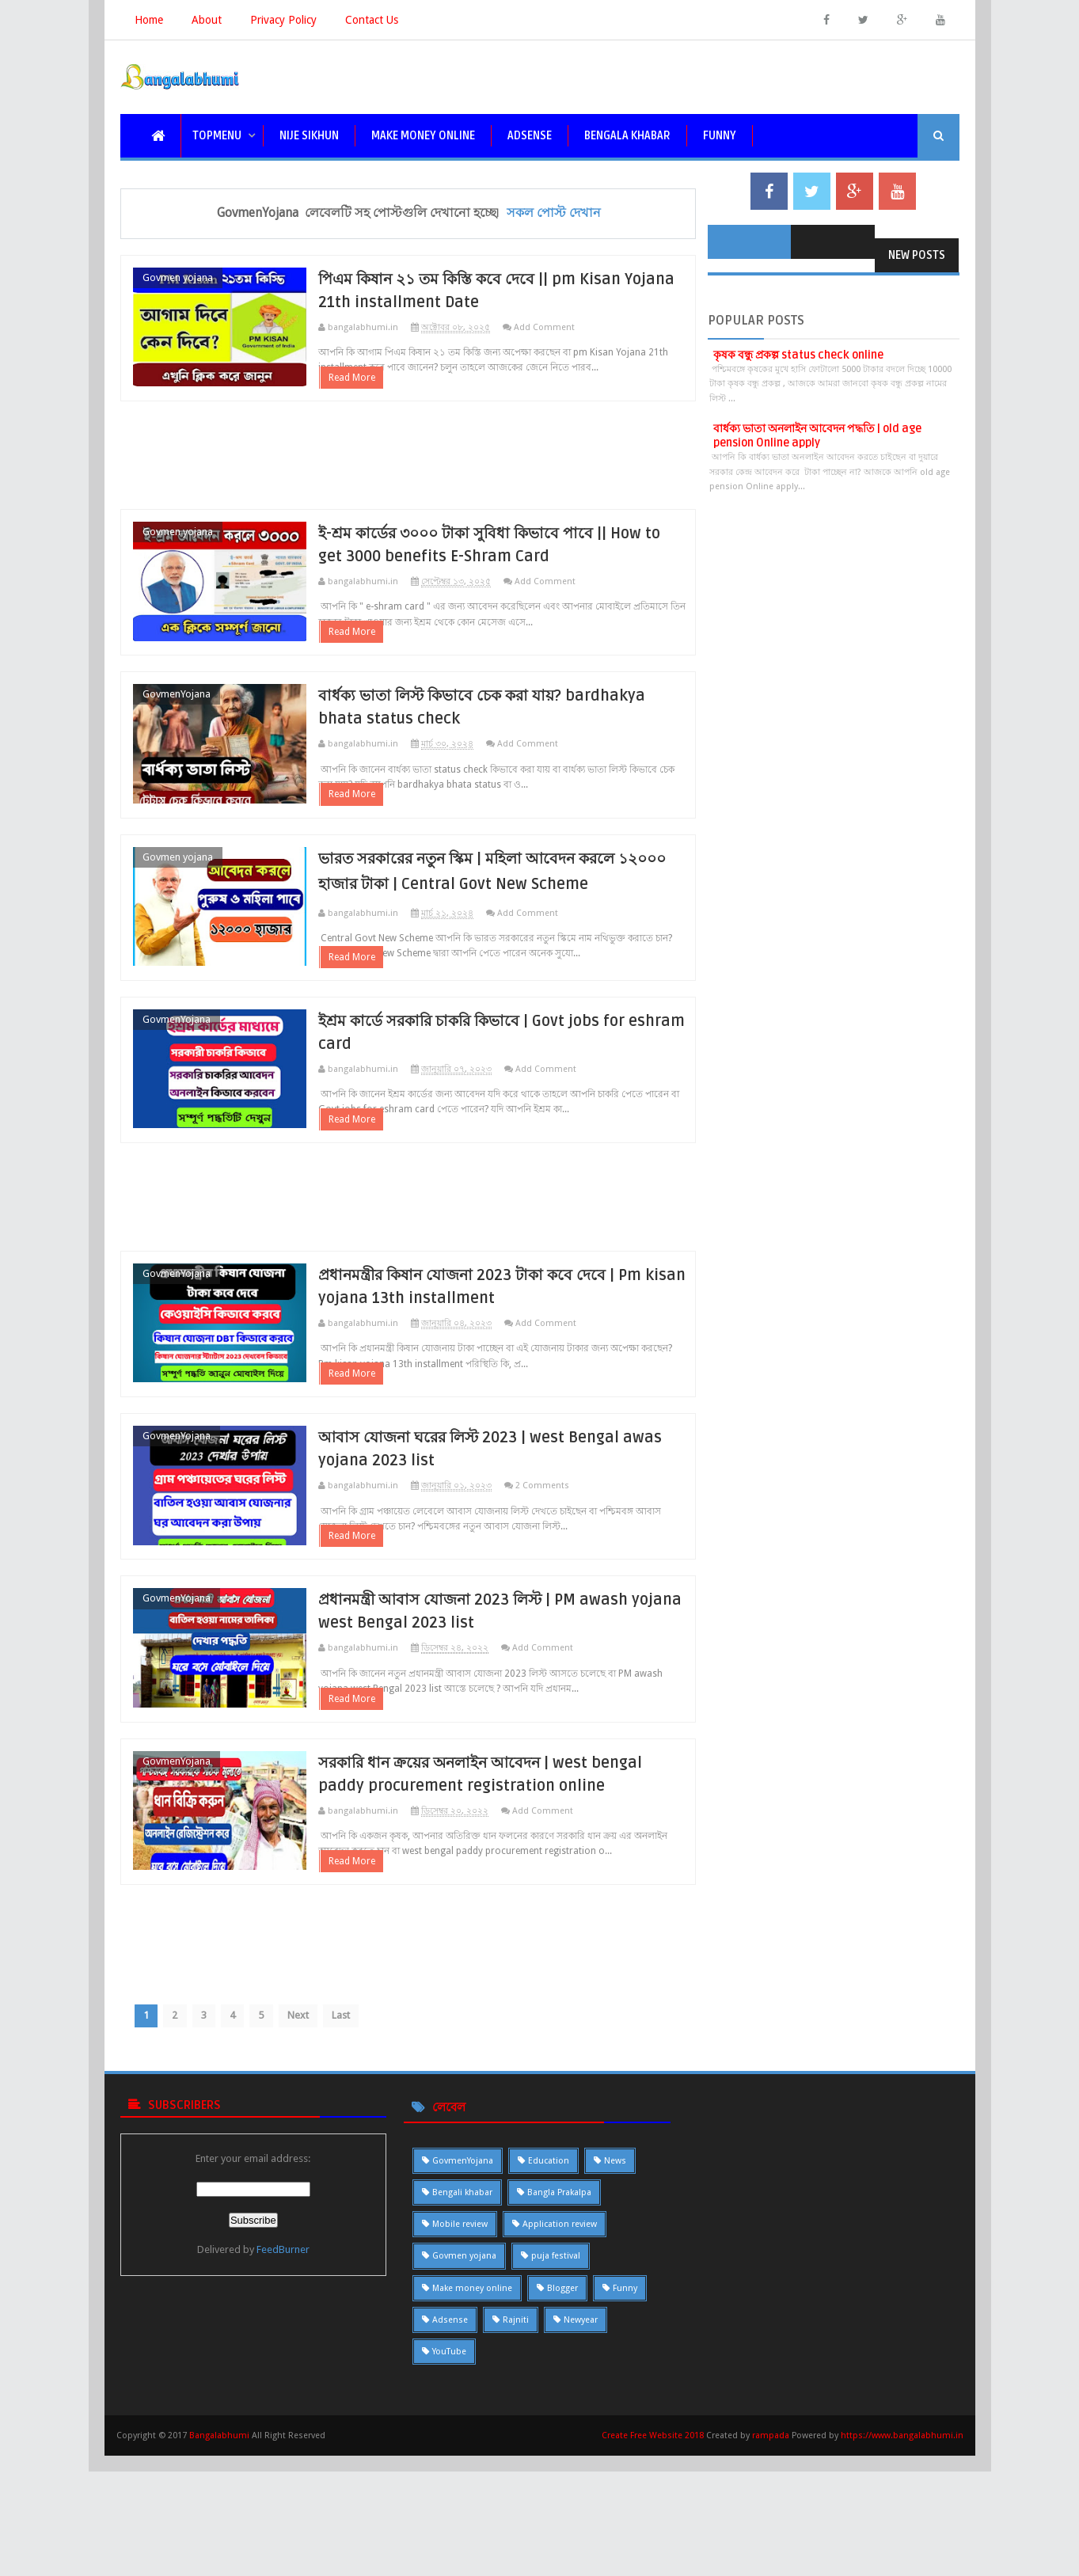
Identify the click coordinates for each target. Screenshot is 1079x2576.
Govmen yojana (177, 277)
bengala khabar (627, 135)
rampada (770, 2556)
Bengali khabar (462, 2313)
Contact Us (371, 19)
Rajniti (516, 2440)
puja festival (555, 2377)
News (615, 2281)
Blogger (562, 2408)
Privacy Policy (283, 19)
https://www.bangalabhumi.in (902, 2556)
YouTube (449, 2472)
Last (355, 2135)
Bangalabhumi (219, 2556)
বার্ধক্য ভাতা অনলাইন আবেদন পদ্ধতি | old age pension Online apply (817, 436)
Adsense (529, 135)
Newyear (581, 2440)
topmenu (216, 135)
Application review (559, 2344)
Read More (376, 391)
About (207, 19)
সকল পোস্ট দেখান (554, 212)
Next (310, 2135)
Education (548, 2281)
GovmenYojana (176, 721)
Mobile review (460, 2344)
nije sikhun (309, 135)
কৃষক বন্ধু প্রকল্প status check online (798, 355)
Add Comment (568, 328)
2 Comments (567, 1566)
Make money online (472, 2408)
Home (149, 19)
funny (719, 135)
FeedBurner (283, 2371)
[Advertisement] (408, 468)
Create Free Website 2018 (654, 2556)
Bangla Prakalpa (559, 2313)
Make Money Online (423, 135)
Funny (625, 2408)
